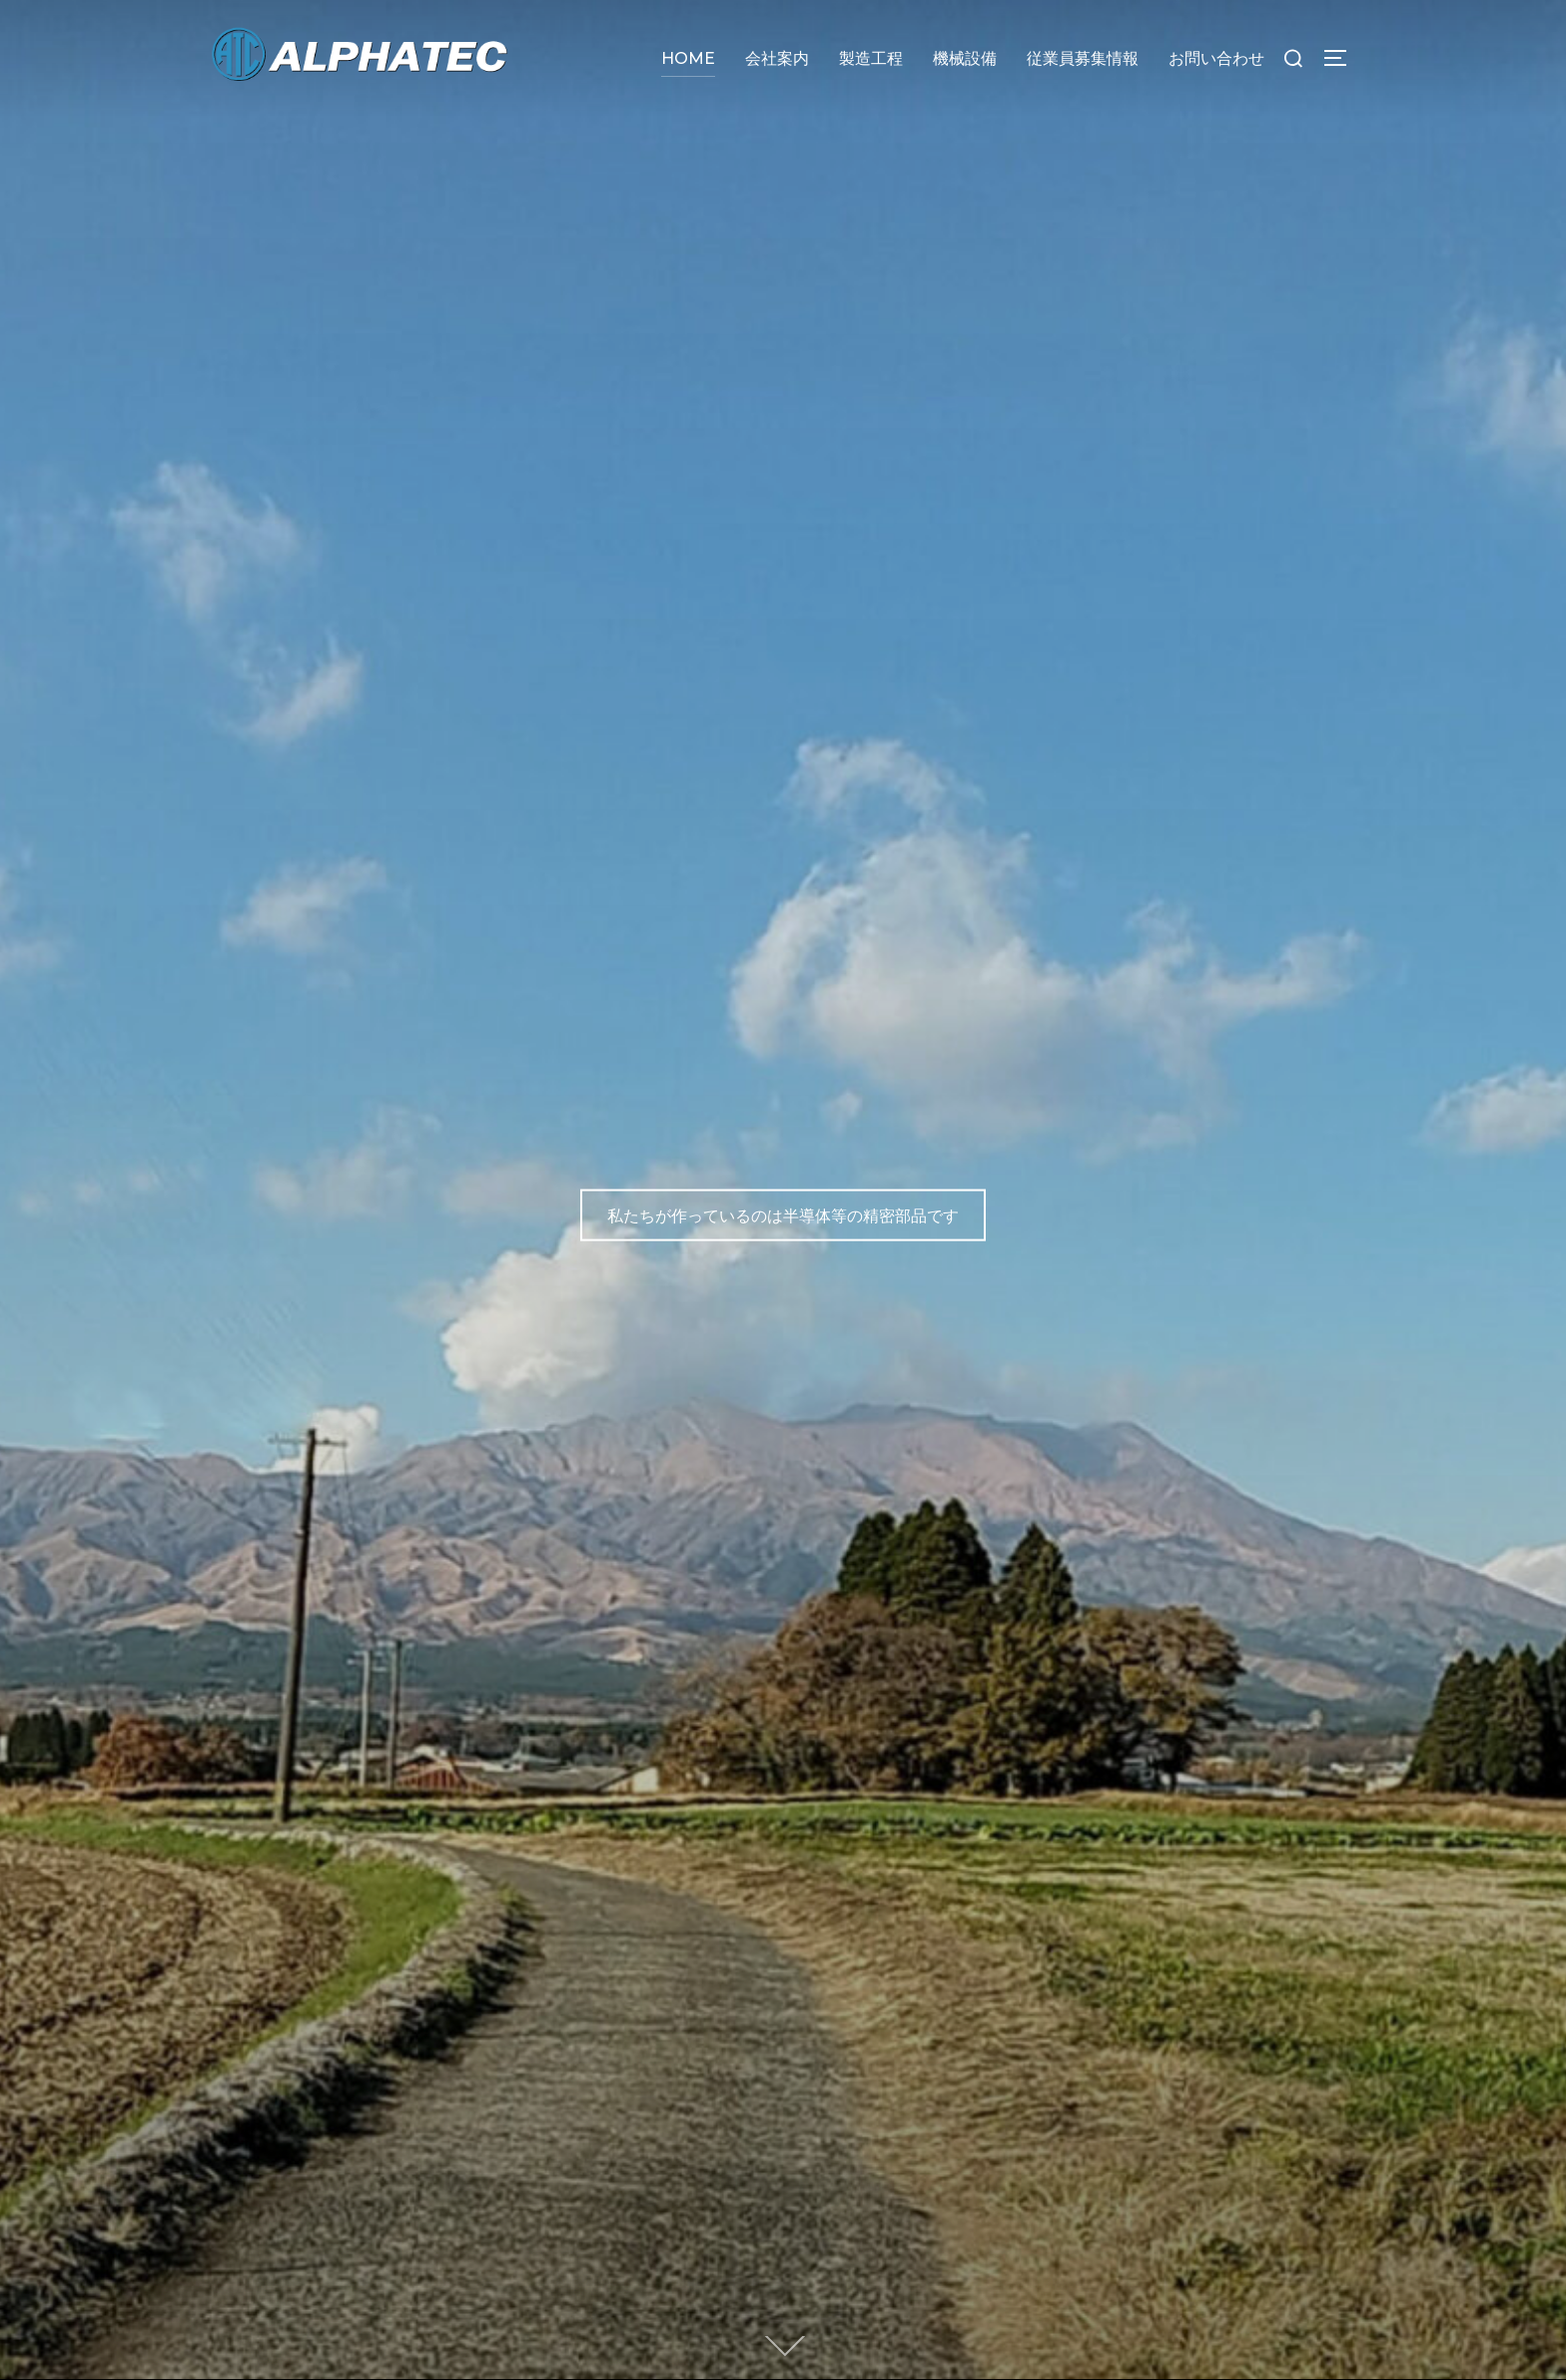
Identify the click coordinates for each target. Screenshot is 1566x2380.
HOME (688, 58)
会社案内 (777, 58)
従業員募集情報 (1083, 58)
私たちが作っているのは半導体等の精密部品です (783, 1214)
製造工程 (871, 58)
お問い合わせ (1216, 58)
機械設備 (965, 58)
